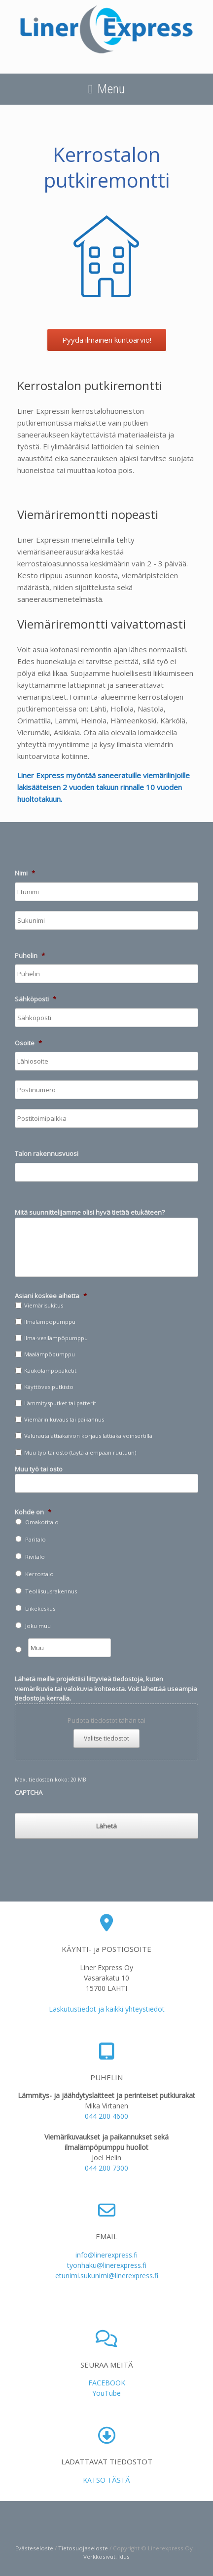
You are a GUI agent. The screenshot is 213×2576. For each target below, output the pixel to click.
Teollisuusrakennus (51, 1591)
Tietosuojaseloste (83, 2548)
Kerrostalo (39, 1574)
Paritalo (35, 1539)
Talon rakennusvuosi (46, 1153)
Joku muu (38, 1625)
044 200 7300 (106, 2168)
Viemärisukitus (43, 1305)
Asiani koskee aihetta (51, 1295)
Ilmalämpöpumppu (49, 1321)
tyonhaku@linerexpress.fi (106, 2265)
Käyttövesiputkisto (48, 1386)
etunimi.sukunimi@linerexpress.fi (106, 2275)
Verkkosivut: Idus (106, 2556)
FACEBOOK (106, 2382)
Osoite (28, 1043)
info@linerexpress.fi (106, 2254)
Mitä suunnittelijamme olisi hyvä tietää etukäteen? (90, 1212)
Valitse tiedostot (106, 1738)
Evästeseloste (34, 2548)
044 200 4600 (106, 2116)
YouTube (106, 2393)
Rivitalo (35, 1556)
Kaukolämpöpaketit (50, 1370)
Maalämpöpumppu (49, 1354)
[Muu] (69, 1647)
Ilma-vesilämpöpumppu (56, 1338)
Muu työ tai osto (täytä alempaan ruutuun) (80, 1452)
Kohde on (33, 1511)
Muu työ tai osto (39, 1469)
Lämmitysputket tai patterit (60, 1403)
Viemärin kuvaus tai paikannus (64, 1419)
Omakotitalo (42, 1522)
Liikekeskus (40, 1608)
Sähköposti (35, 999)
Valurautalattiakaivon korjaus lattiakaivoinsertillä (88, 1435)
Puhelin (30, 955)
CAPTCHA (28, 1792)
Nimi (25, 873)
